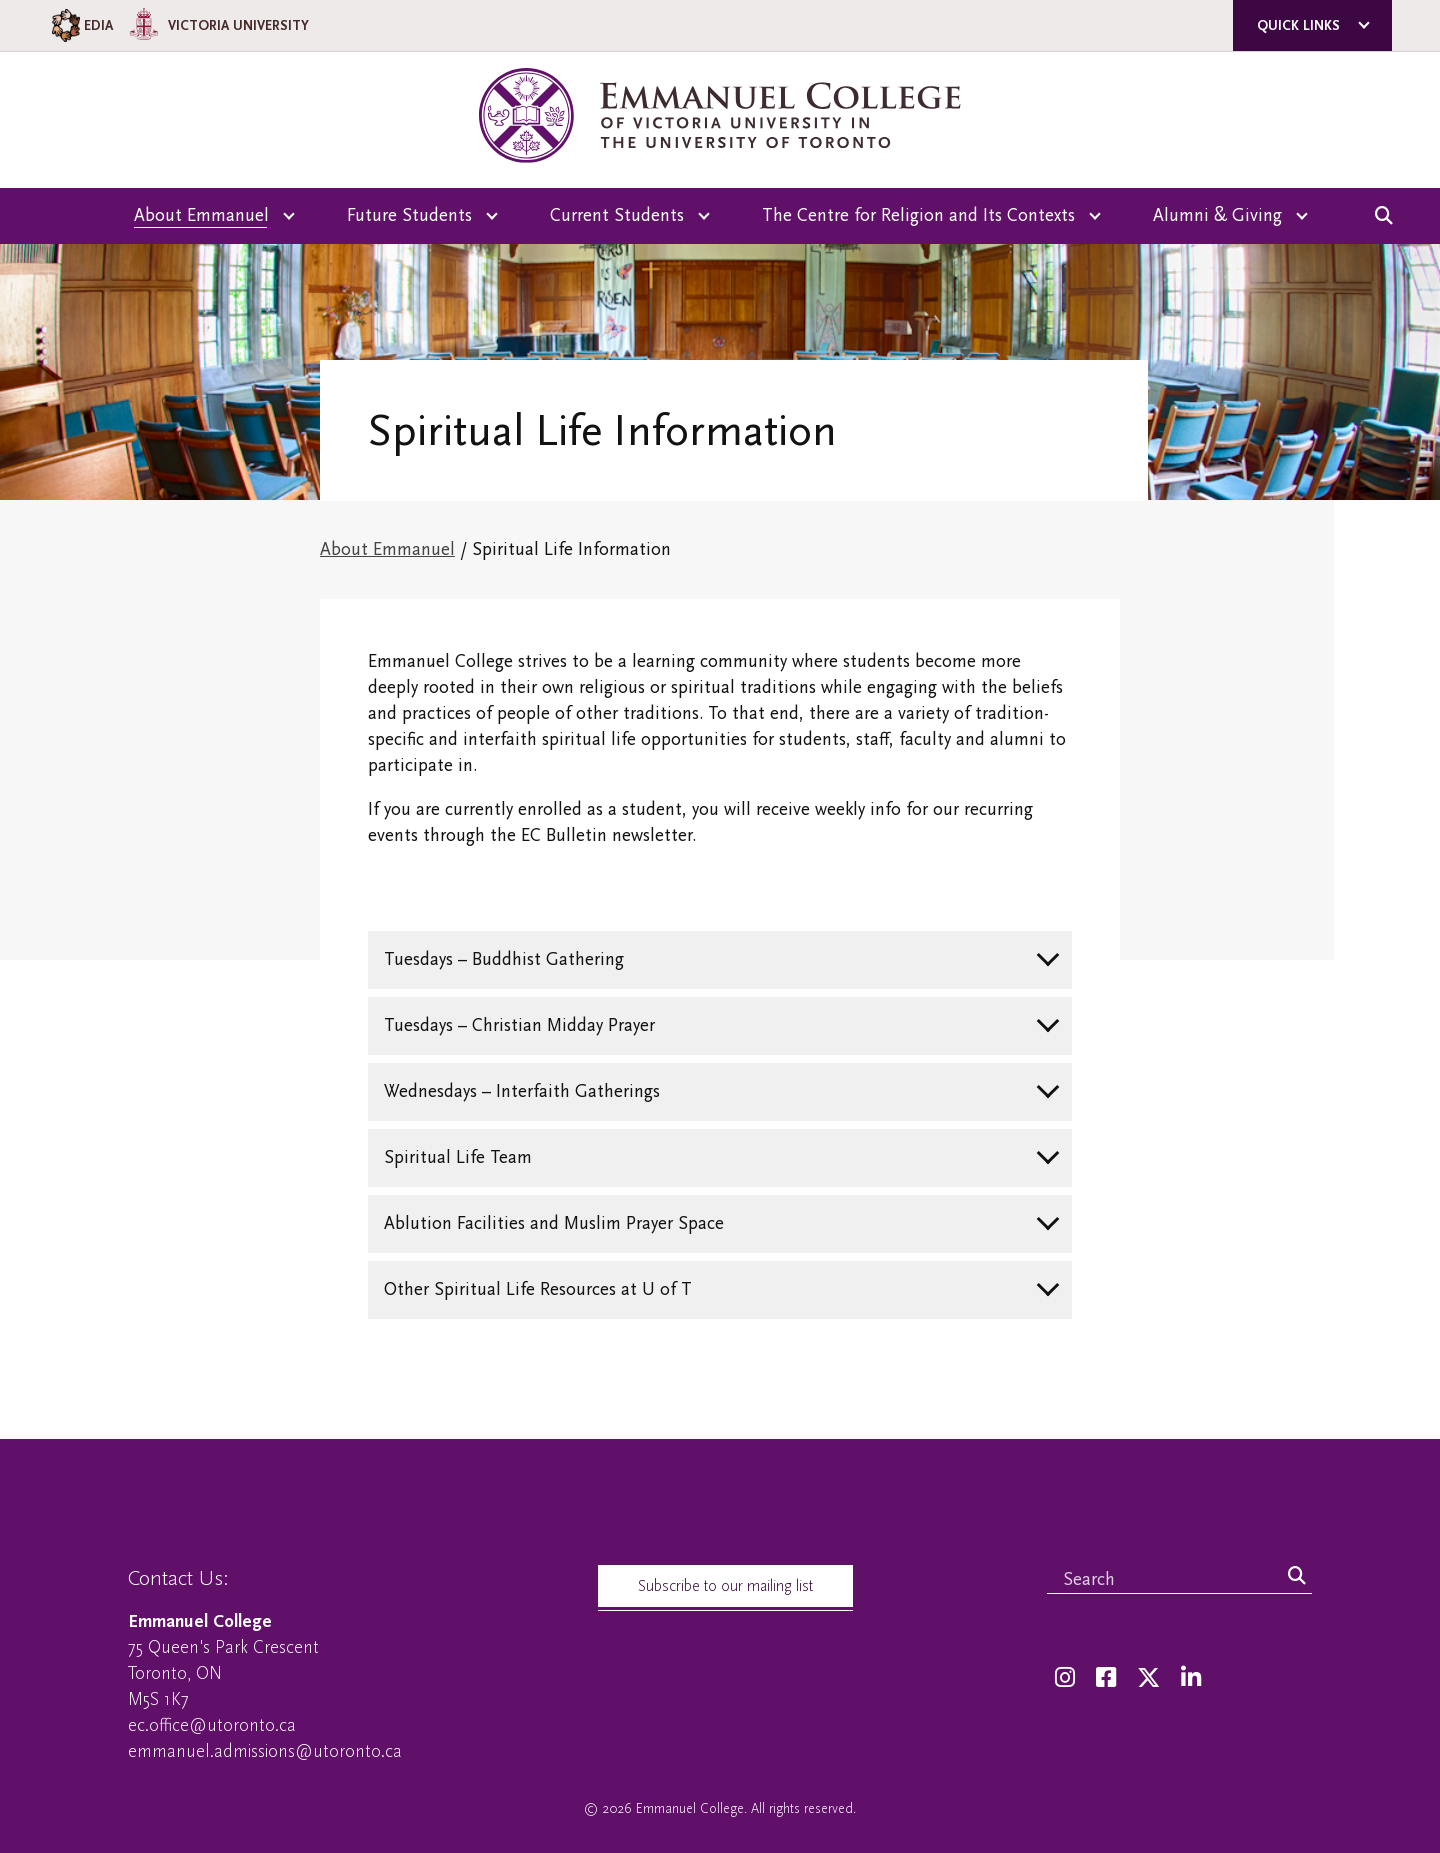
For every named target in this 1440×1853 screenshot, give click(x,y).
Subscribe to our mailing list (725, 1586)
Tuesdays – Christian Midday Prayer (519, 1025)
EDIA (80, 25)
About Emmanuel (387, 549)
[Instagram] (1065, 1678)
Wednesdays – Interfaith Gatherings (522, 1091)
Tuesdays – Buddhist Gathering (504, 959)
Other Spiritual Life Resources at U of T (538, 1289)
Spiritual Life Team (458, 1157)
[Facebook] (1106, 1678)
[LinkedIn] (1191, 1678)
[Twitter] (1148, 1678)
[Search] (1297, 1577)
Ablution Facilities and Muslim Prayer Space (554, 1223)
